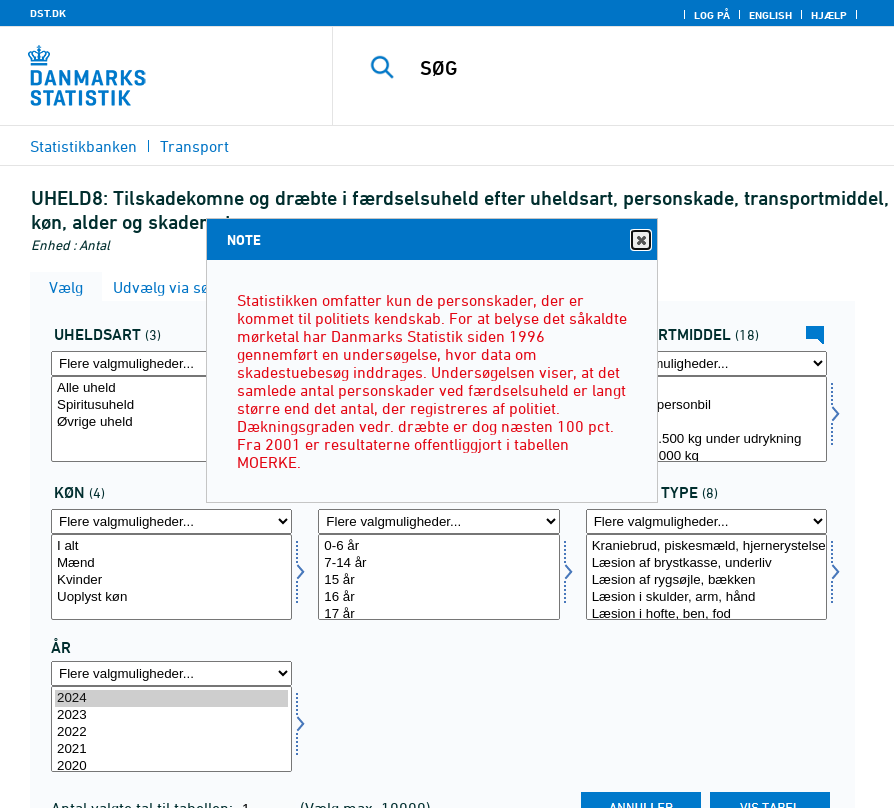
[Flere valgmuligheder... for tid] (171, 673)
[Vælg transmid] (706, 419)
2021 (171, 749)
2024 (171, 698)
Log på (712, 15)
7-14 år (438, 563)
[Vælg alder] (438, 577)
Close (640, 240)
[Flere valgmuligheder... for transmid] (706, 363)
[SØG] (633, 68)
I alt (706, 388)
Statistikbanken (83, 146)
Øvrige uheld (171, 422)
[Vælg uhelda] (171, 419)
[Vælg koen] (171, 577)
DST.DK (48, 13)
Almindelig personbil (706, 405)
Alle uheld (171, 388)
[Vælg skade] (706, 577)
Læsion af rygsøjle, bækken (706, 580)
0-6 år (438, 546)
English (770, 15)
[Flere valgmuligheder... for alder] (438, 521)
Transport (194, 146)
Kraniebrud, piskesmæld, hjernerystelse (706, 546)
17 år (438, 614)
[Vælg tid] (171, 729)
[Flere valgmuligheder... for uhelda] (171, 363)
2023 (171, 715)
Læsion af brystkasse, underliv (706, 563)
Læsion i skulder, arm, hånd (706, 597)
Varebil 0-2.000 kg (706, 456)
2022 (171, 732)
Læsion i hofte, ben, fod (706, 614)
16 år (438, 597)
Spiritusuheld (171, 405)
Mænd (171, 563)
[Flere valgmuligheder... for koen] (171, 521)
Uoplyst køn (171, 597)
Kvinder (171, 580)
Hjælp (829, 15)
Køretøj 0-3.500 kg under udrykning (706, 439)
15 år (438, 580)
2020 (171, 766)
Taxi (706, 422)
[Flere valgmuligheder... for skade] (706, 521)
